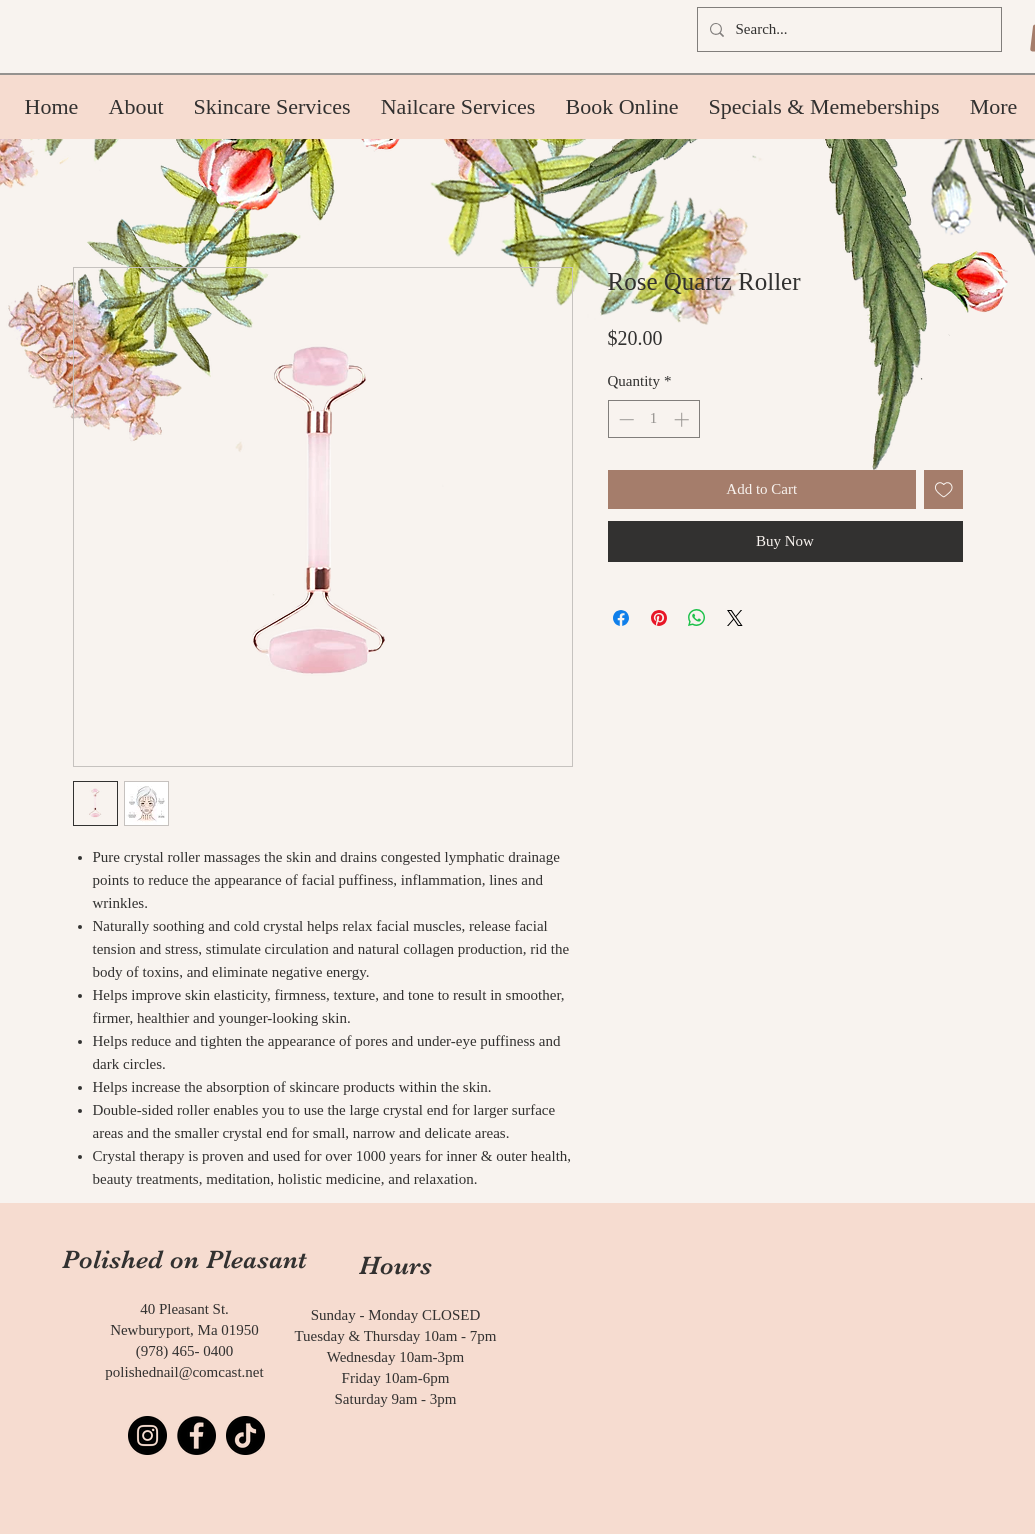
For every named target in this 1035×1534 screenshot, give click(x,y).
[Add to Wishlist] (943, 489)
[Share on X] (735, 618)
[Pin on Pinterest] (659, 618)
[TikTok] (245, 1435)
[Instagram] (147, 1435)
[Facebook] (196, 1435)
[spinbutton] (653, 419)
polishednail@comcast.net (184, 1372)
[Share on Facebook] (621, 618)
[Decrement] (624, 419)
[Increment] (683, 419)
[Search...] (847, 29)
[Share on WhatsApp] (697, 618)
